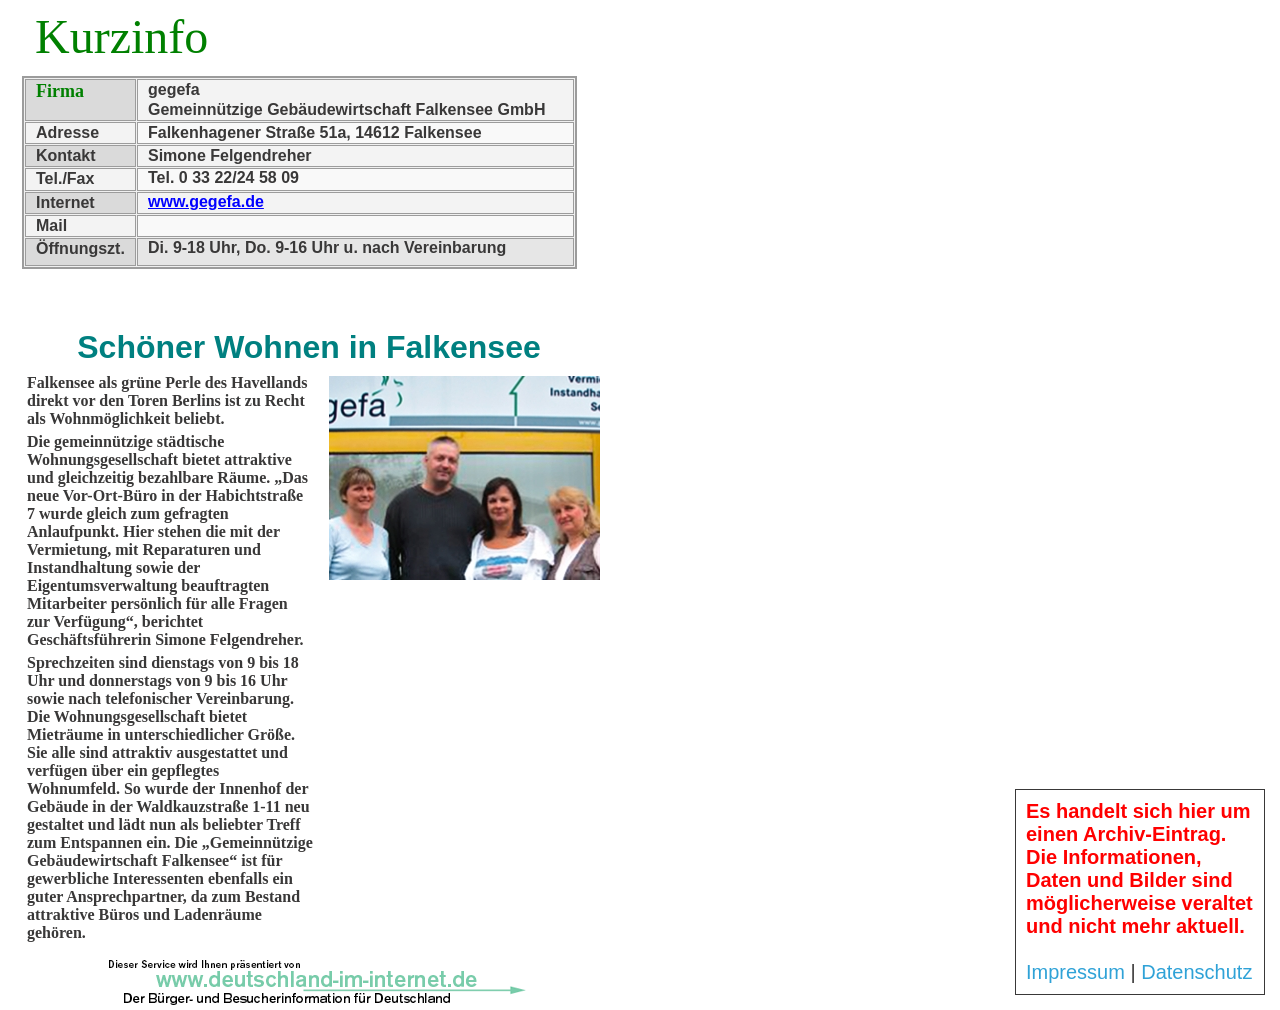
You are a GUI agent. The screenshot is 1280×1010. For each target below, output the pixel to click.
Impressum (1075, 972)
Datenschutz (1196, 972)
